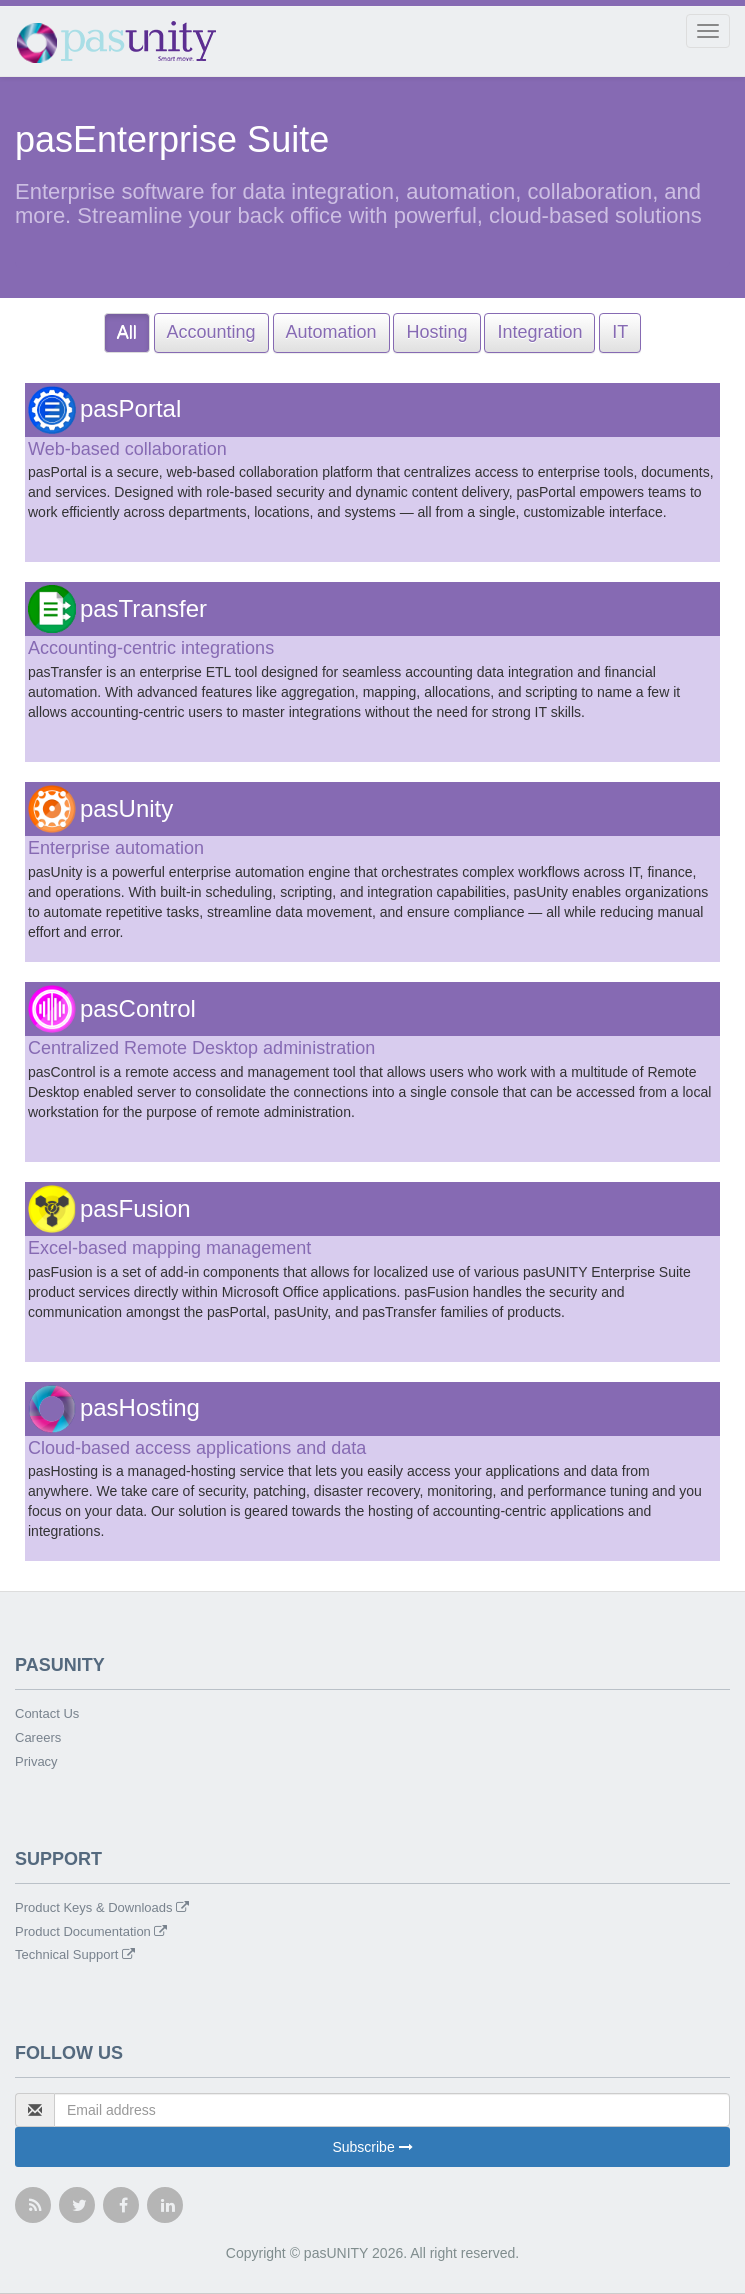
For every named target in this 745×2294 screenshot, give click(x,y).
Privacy (36, 1761)
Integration (539, 332)
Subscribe (372, 2147)
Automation (331, 332)
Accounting (211, 332)
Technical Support (75, 1954)
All (127, 332)
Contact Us (47, 1713)
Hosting (436, 332)
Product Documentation (91, 1931)
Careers (38, 1737)
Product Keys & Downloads (102, 1907)
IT (620, 332)
